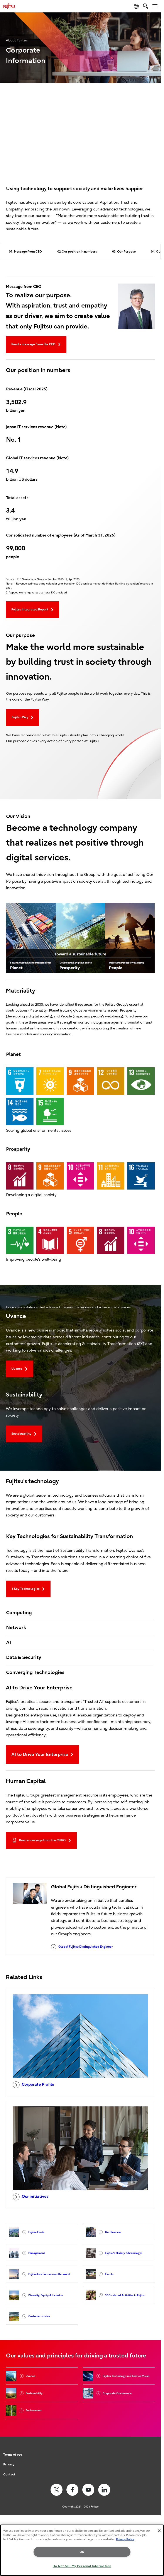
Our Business (110, 2232)
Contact (9, 2474)
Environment (31, 2410)
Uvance (27, 2376)
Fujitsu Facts (33, 2232)
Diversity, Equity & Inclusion (42, 2295)
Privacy (8, 2464)
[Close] (159, 2530)
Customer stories (36, 2316)
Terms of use (12, 2454)
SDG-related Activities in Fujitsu (122, 2295)
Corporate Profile (33, 2084)
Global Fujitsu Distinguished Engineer (82, 1946)
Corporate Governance (114, 2393)
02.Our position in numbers (77, 251)
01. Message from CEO (25, 251)
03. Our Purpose (124, 251)
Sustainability (31, 2393)
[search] (145, 6)
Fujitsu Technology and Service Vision (122, 2376)
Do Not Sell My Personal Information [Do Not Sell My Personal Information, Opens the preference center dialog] (82, 2566)
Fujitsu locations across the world (46, 2274)
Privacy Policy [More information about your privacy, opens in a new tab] (125, 2539)
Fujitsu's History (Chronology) (120, 2253)
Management (33, 2253)
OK (82, 2552)
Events (106, 2274)
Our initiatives (31, 2196)
